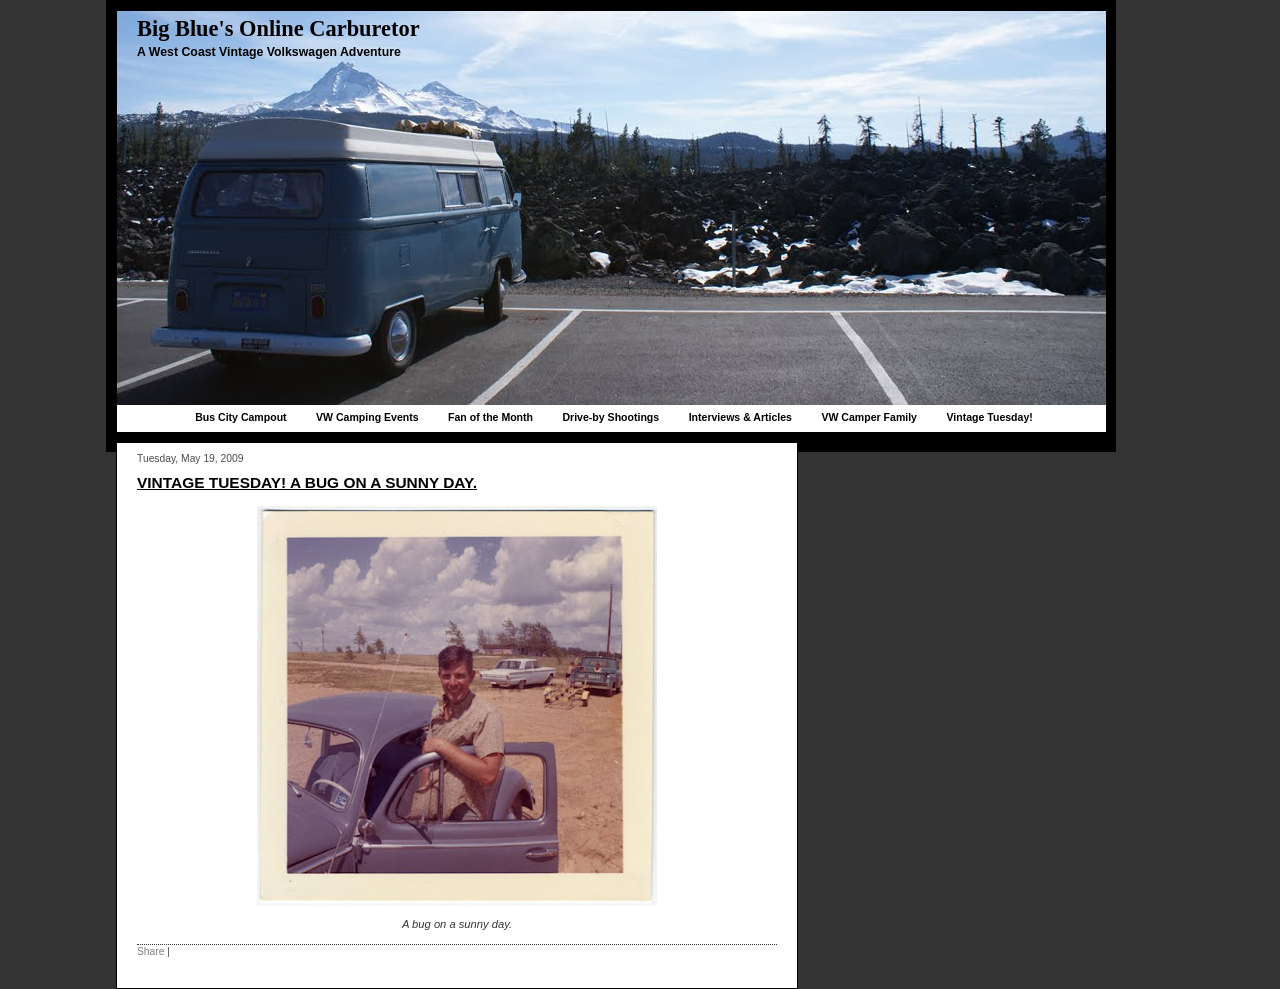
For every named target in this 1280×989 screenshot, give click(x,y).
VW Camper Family (869, 417)
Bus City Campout (240, 417)
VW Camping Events (367, 417)
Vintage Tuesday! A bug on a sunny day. (307, 482)
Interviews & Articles (740, 417)
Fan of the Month (490, 417)
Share (150, 951)
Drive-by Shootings (610, 417)
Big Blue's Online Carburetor (278, 28)
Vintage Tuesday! (989, 417)
